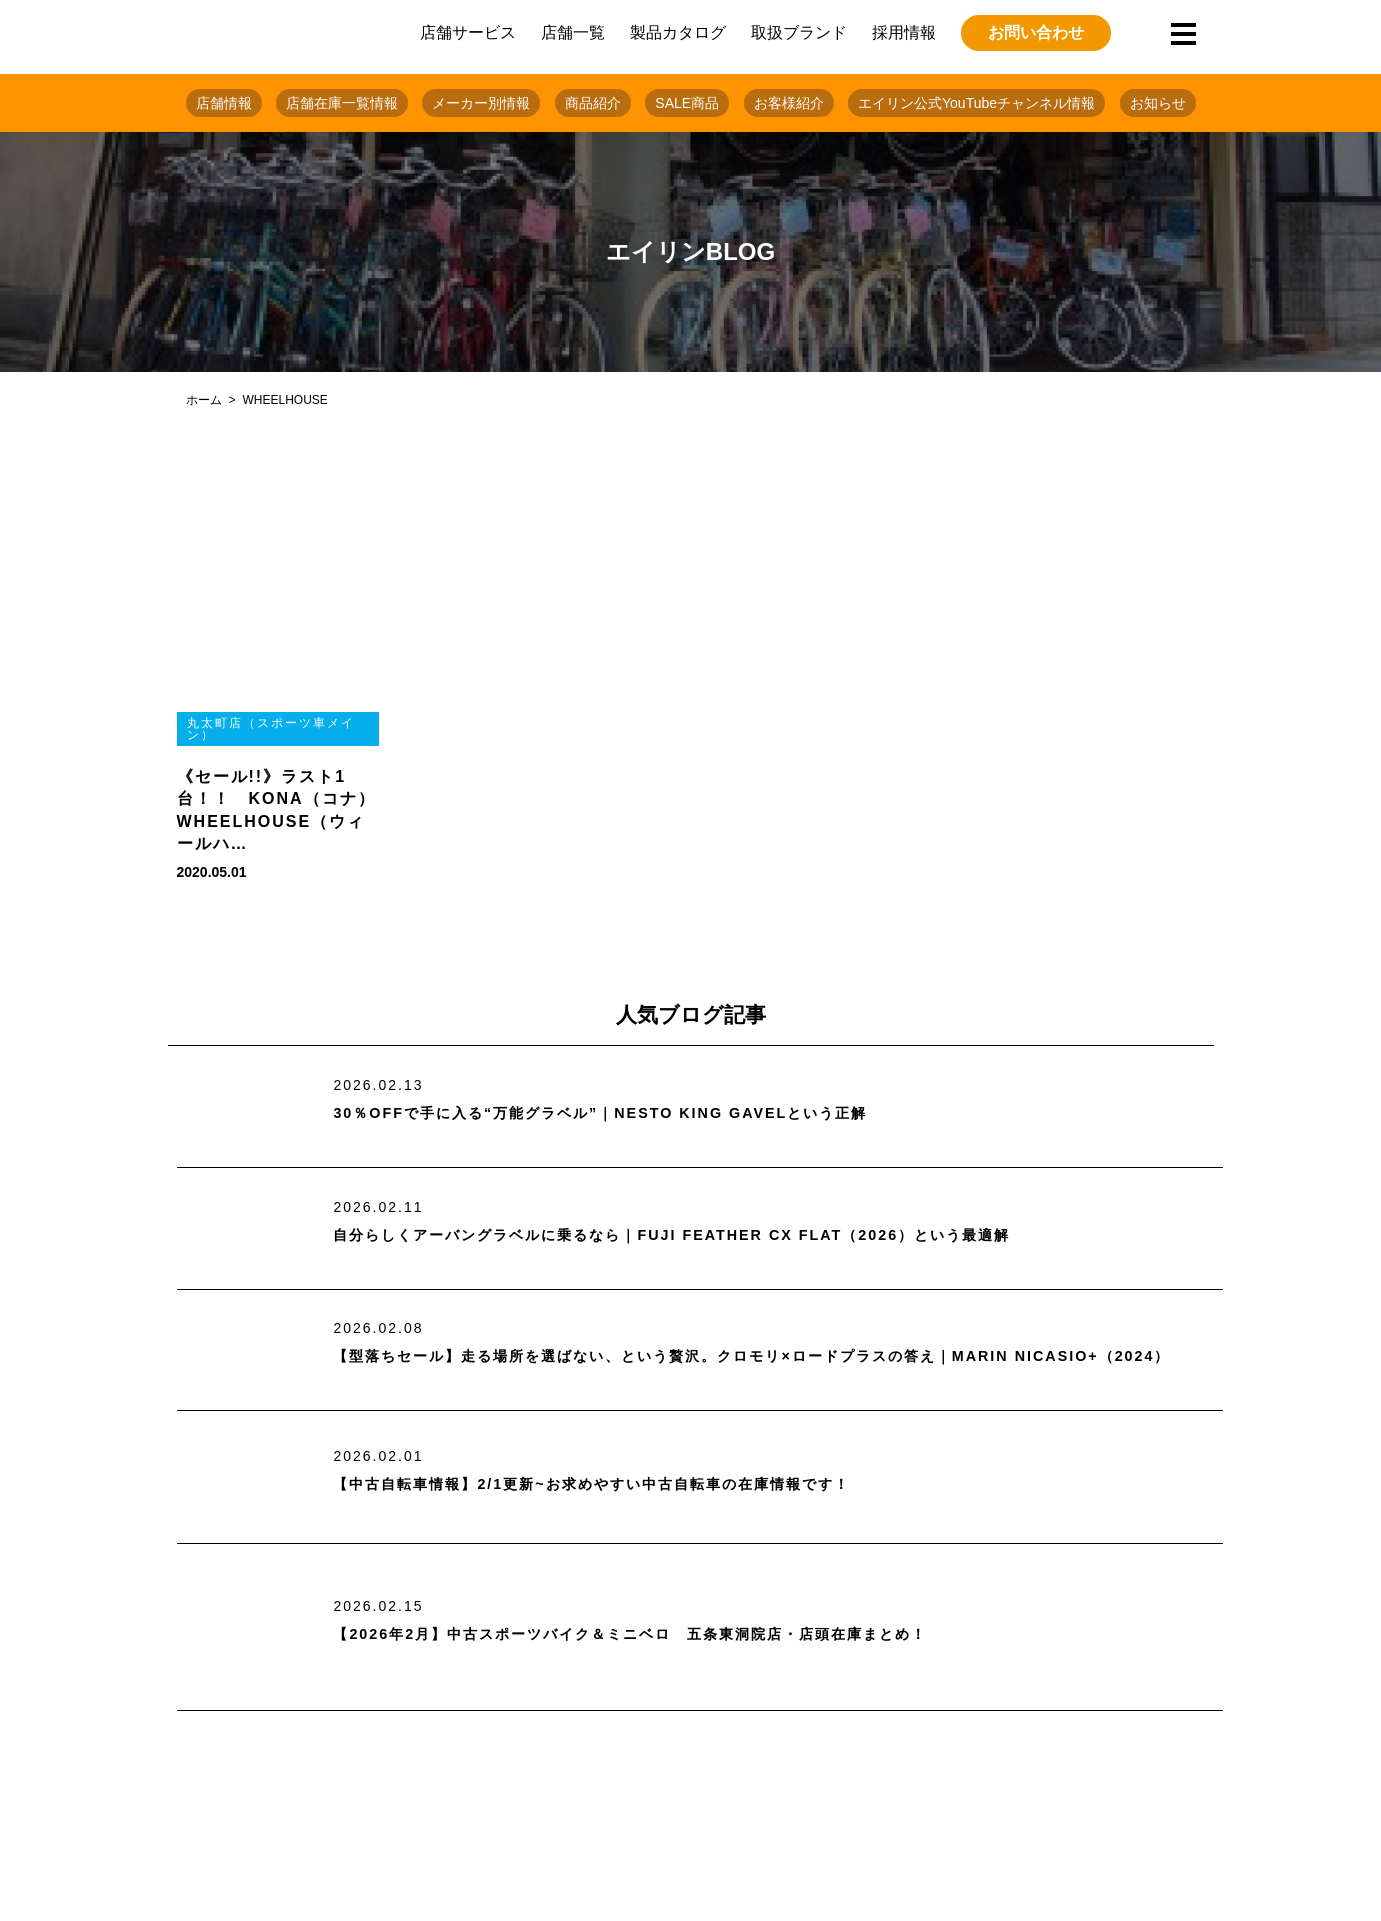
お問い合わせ (1036, 32)
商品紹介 (593, 103)
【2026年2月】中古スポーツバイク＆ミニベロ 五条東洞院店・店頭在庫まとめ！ (666, 1633)
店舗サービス (468, 32)
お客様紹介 (789, 103)
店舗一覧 (573, 32)
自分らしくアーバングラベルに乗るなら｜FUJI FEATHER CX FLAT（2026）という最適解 (710, 1234)
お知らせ (1158, 103)
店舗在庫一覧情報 (342, 103)
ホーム (204, 400)
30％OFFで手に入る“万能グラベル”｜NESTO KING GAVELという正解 (629, 1113)
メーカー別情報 (481, 103)
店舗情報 (224, 103)
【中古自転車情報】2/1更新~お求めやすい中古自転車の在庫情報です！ (623, 1483)
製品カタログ (678, 32)
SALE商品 (687, 103)
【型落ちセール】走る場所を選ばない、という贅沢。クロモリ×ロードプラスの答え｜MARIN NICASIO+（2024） (712, 1356)
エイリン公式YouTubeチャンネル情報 (976, 103)
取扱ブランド (799, 32)
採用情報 (904, 32)
